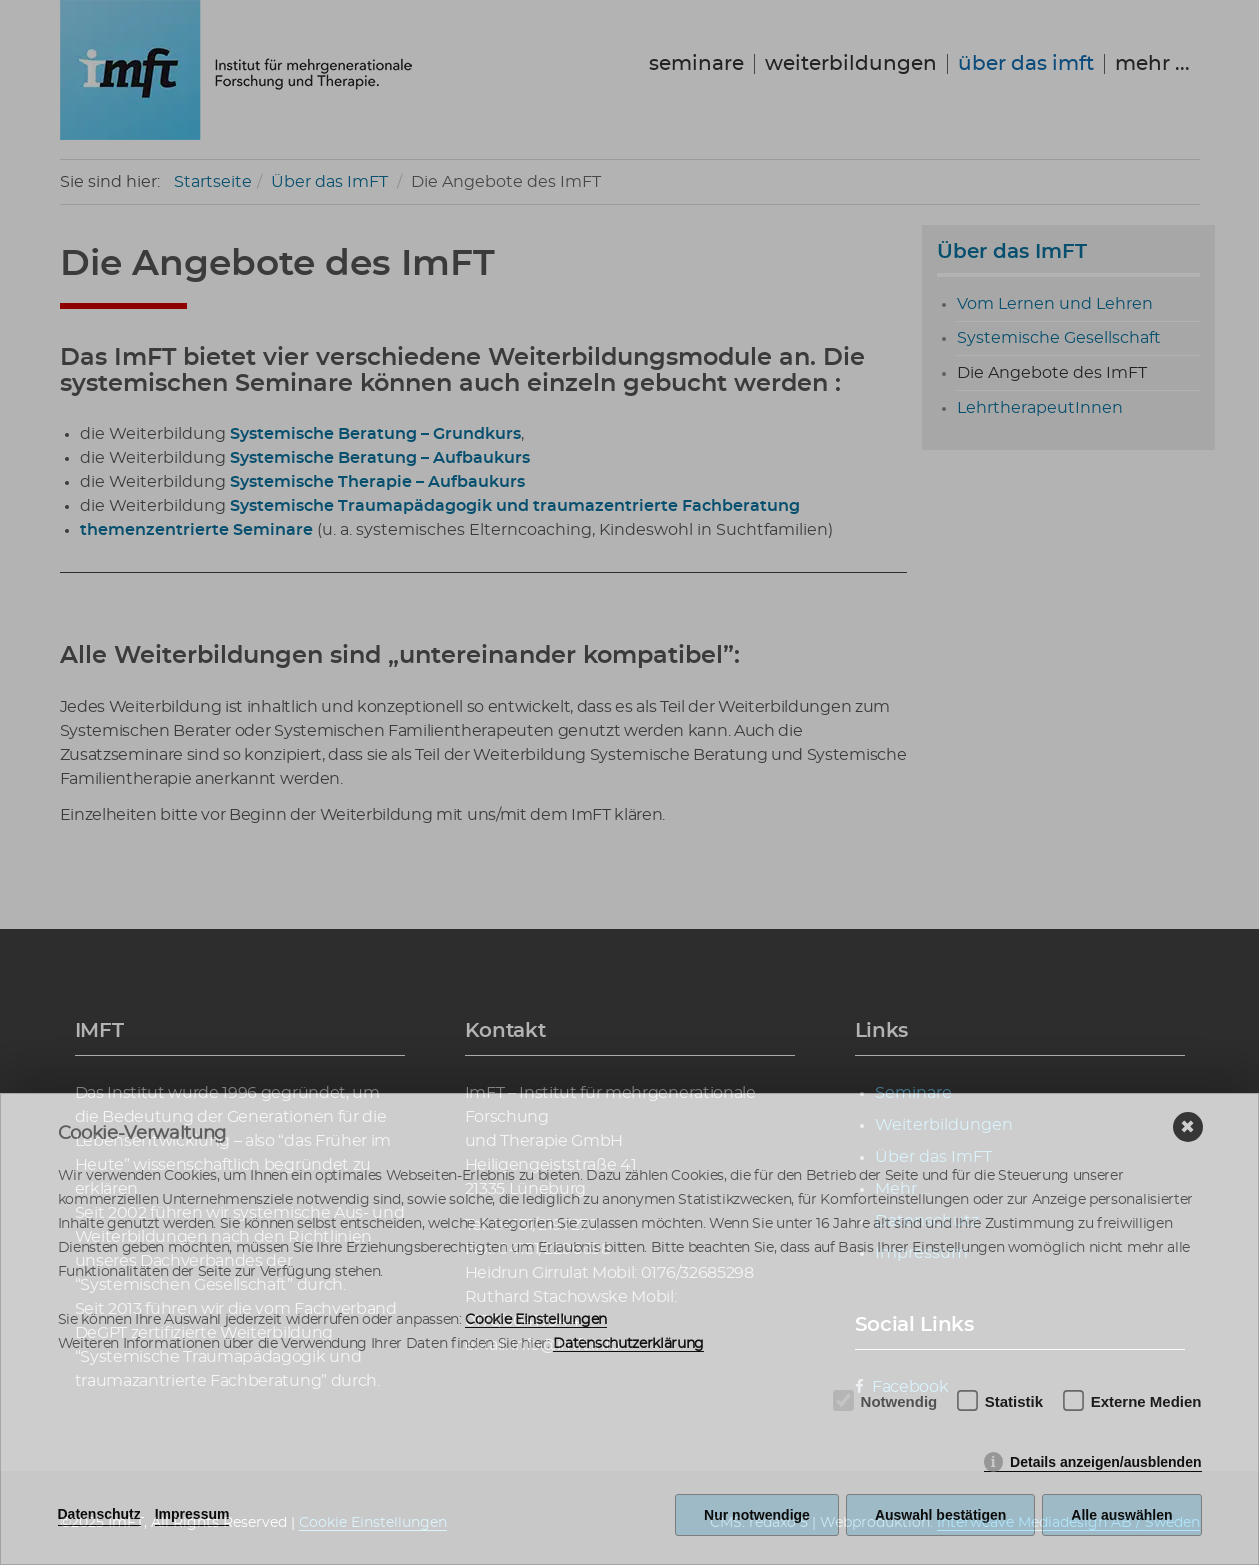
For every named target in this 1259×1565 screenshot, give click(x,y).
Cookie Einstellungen (536, 1320)
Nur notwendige (757, 1515)
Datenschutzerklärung (628, 1344)
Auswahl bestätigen (940, 1515)
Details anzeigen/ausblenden (1105, 1462)
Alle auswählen (1121, 1515)
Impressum (192, 1514)
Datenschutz (99, 1514)
